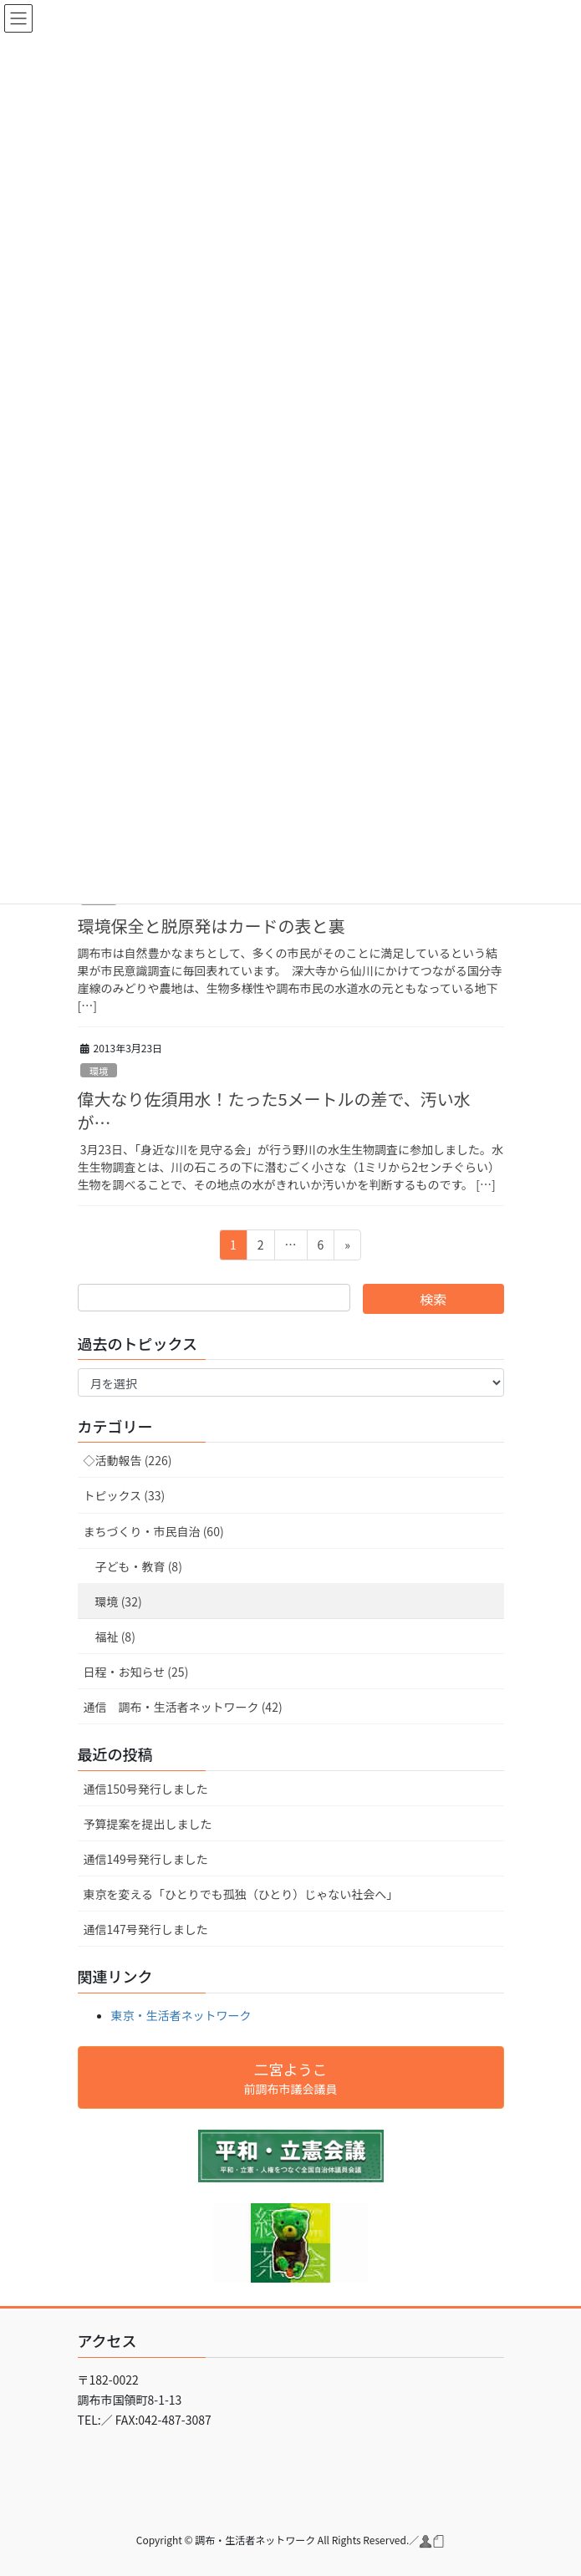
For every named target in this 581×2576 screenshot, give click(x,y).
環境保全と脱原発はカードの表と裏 (211, 926)
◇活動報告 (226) (128, 1460)
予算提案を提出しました (148, 1823)
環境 (98, 1070)
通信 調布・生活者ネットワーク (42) (183, 1706)
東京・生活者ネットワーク (181, 2015)
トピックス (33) (125, 1495)
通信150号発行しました (146, 1788)
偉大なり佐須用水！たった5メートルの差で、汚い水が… (274, 1110)
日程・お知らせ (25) (136, 1671)
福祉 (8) (115, 1636)
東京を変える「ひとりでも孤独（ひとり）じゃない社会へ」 (241, 1894)
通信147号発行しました (146, 1929)
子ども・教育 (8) (138, 1566)
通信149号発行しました (146, 1859)
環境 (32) (118, 1601)
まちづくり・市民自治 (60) (154, 1531)
